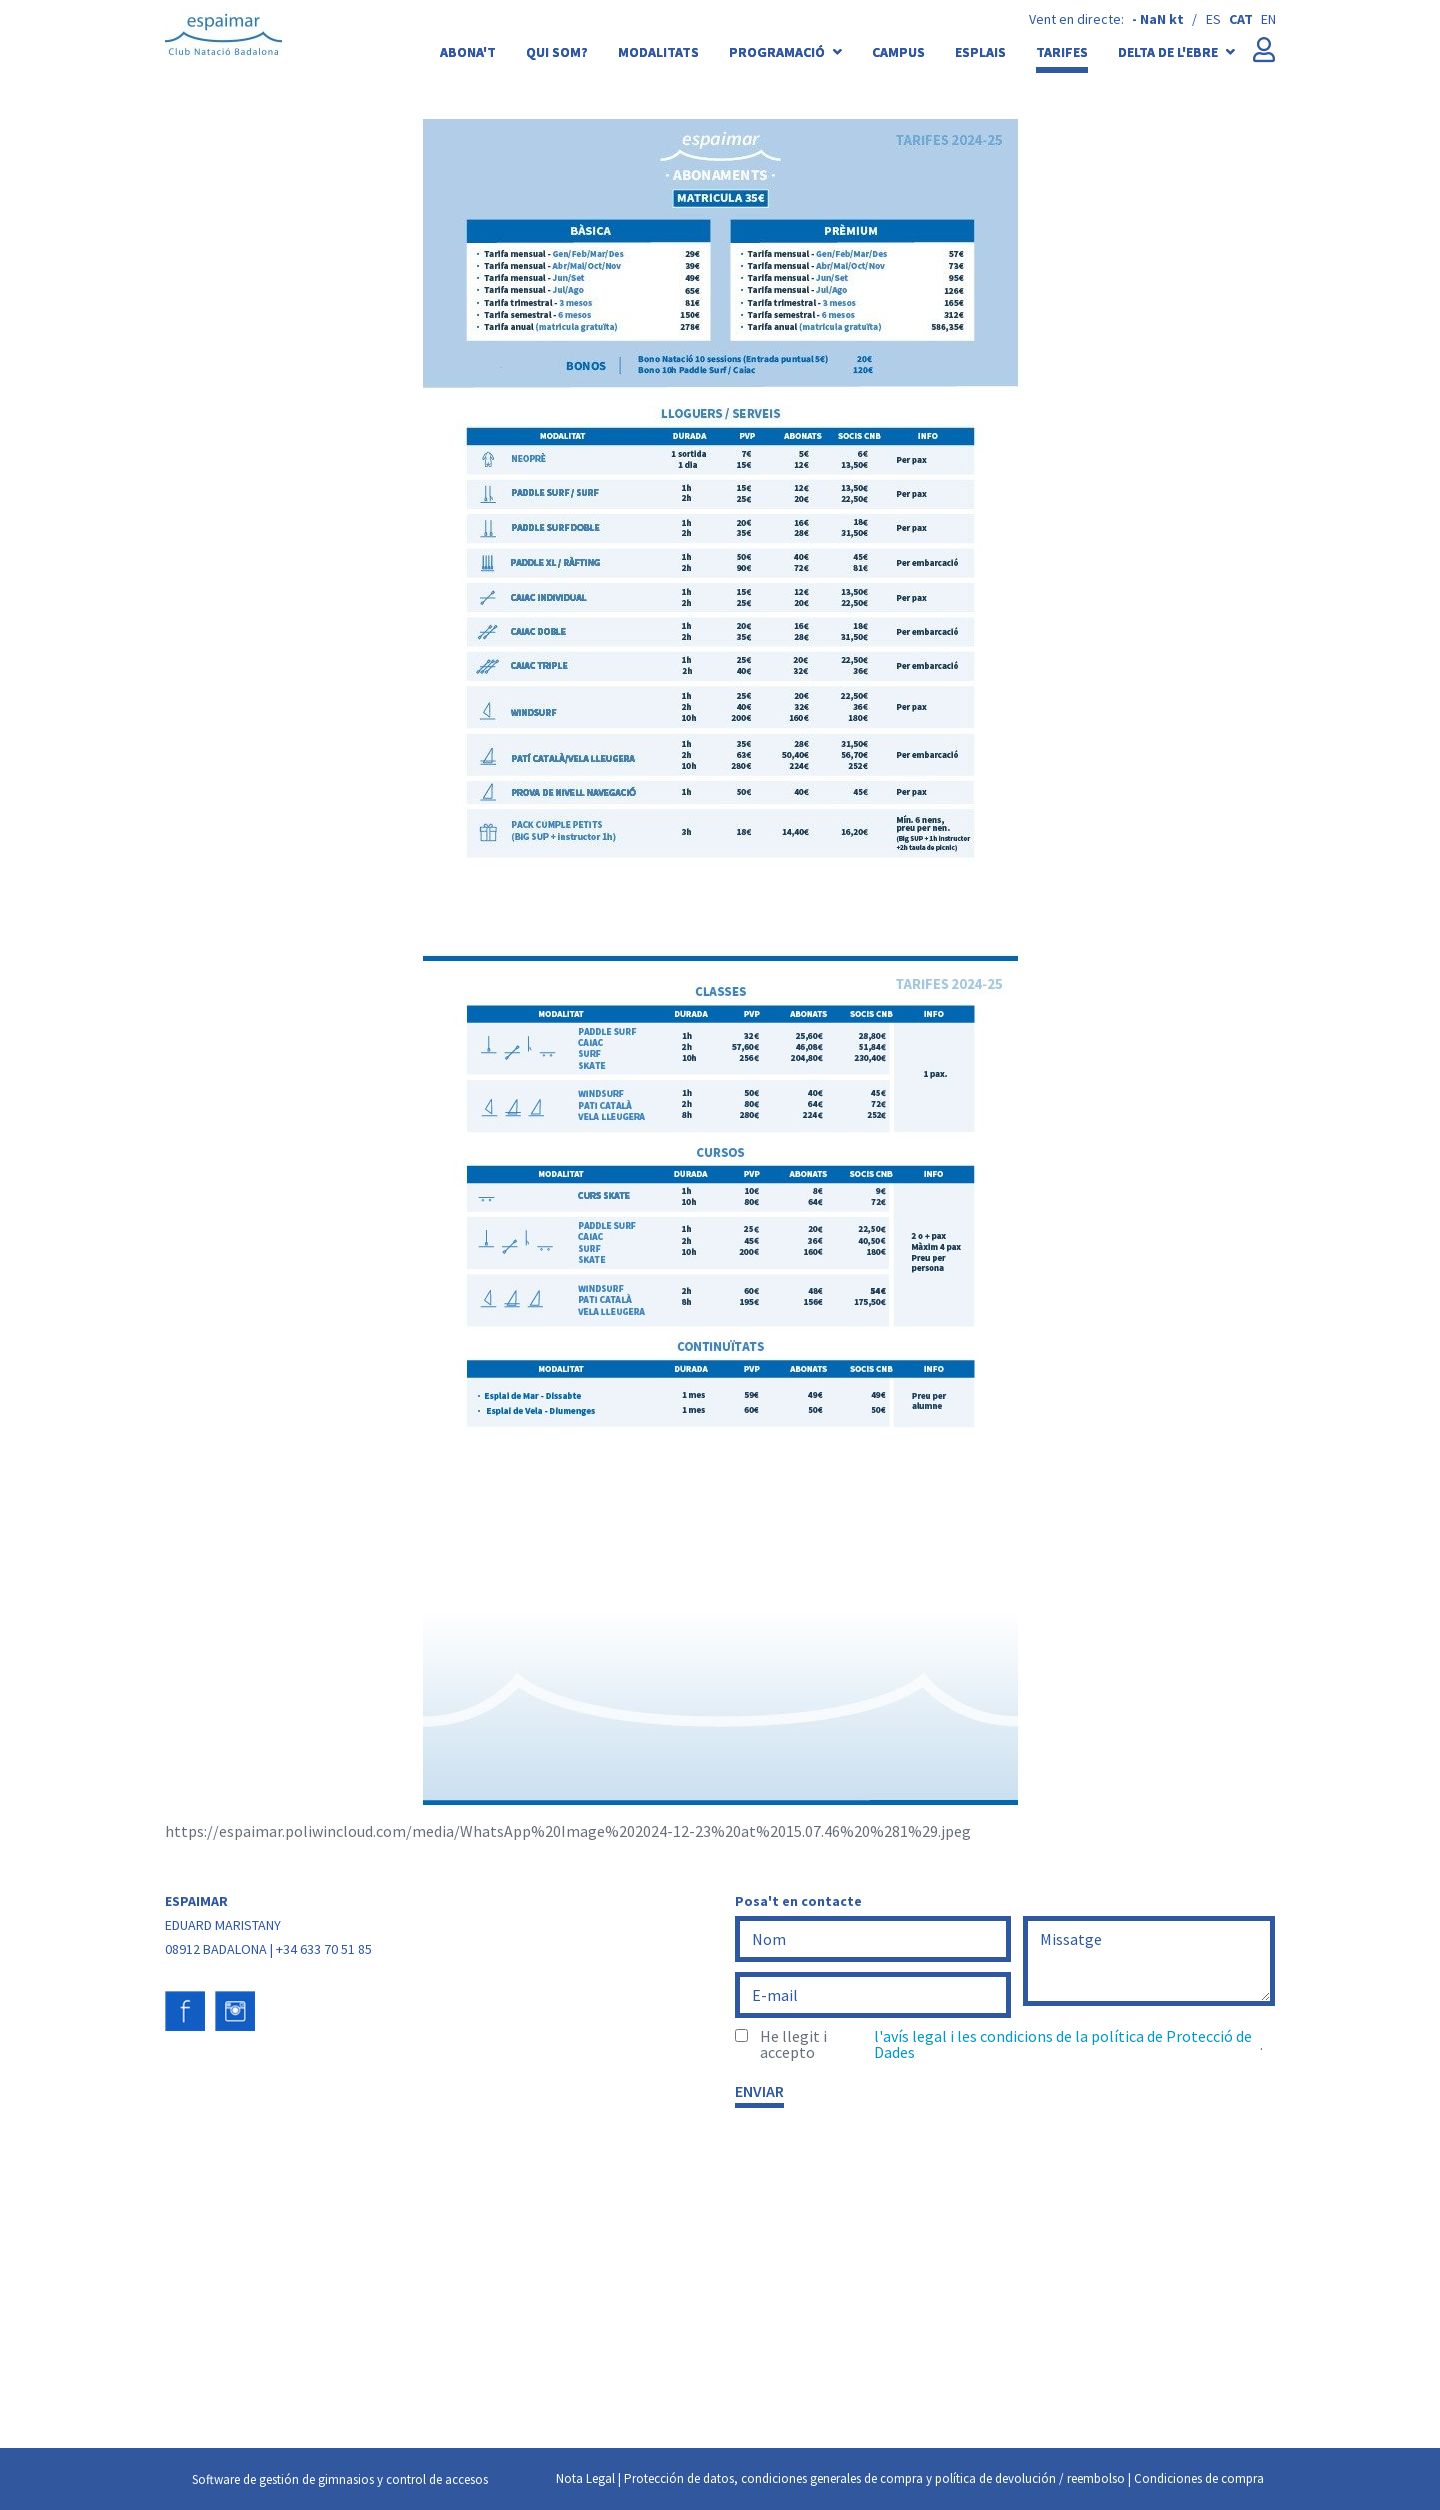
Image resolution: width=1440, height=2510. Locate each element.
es (1213, 19)
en (1268, 19)
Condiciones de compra (1199, 2478)
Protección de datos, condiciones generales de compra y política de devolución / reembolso (874, 2478)
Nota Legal (585, 2478)
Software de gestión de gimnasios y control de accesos (340, 2479)
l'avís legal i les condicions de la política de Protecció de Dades (1063, 2044)
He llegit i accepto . (1011, 2044)
